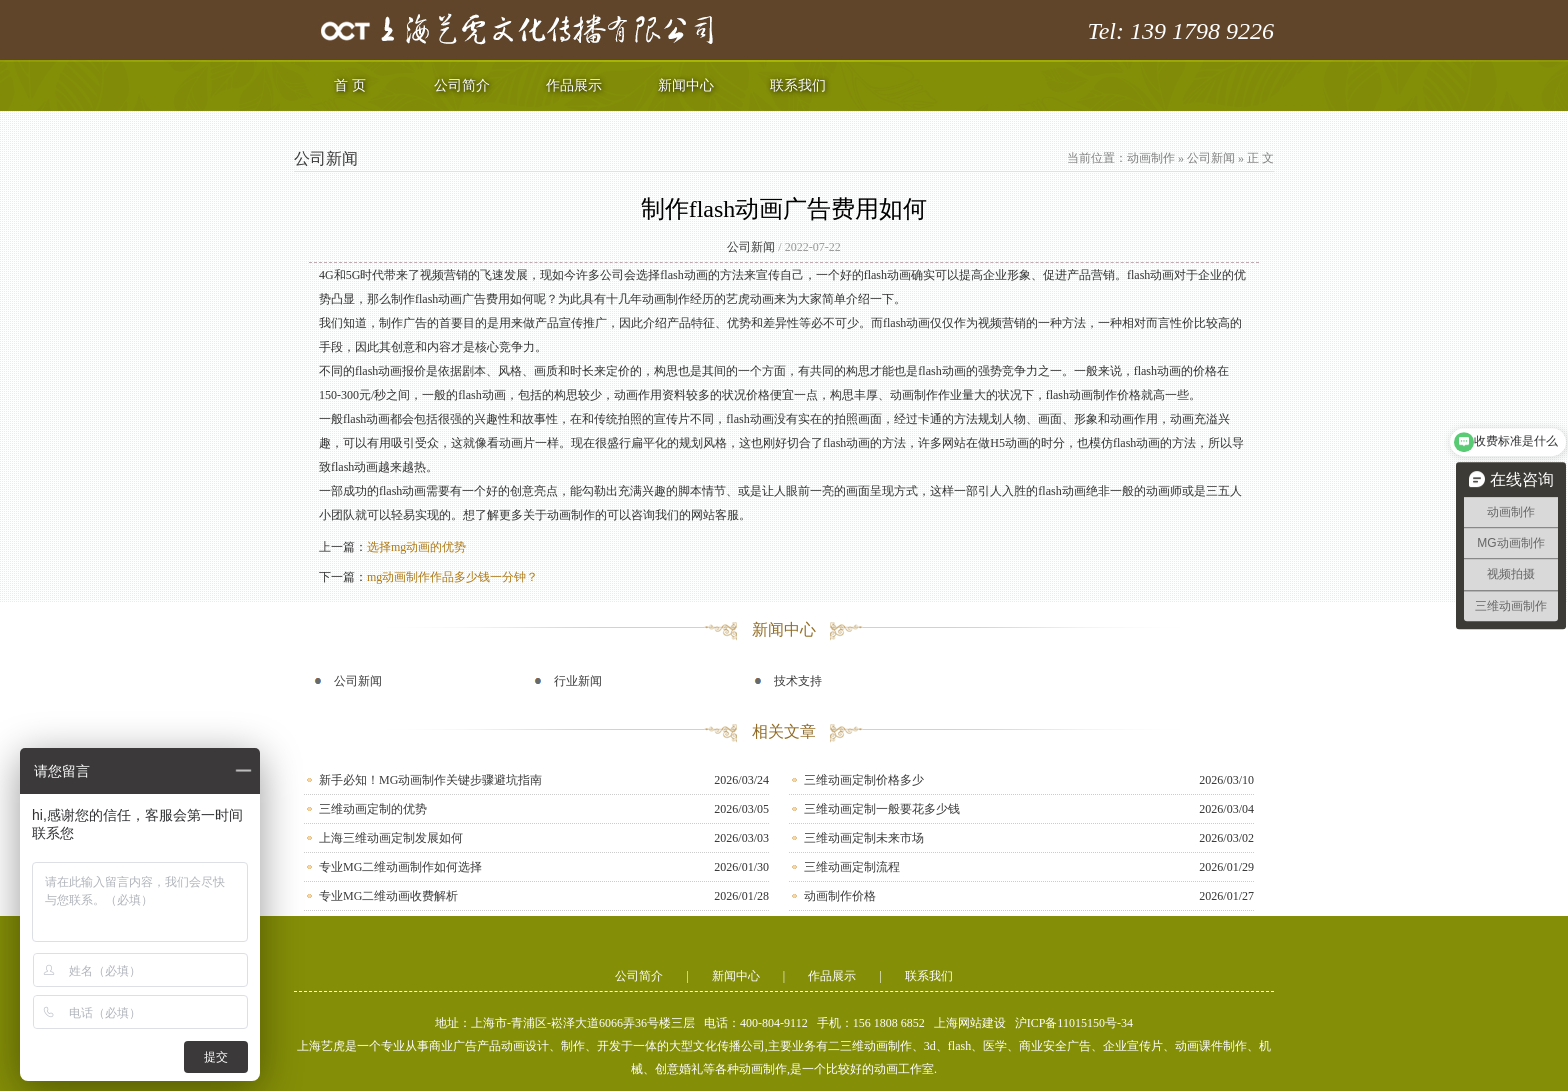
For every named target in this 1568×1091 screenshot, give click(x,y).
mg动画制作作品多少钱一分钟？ (452, 577)
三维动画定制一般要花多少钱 (882, 809)
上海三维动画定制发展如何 (391, 838)
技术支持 (798, 681)
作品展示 (574, 85)
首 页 (350, 85)
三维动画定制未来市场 (864, 838)
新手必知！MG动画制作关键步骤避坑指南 (430, 780)
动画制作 (1151, 158)
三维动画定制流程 (852, 867)
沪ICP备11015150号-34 (1074, 1023)
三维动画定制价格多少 (864, 780)
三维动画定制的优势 (373, 809)
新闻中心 (686, 85)
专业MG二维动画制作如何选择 (400, 867)
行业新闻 (578, 681)
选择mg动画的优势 (416, 547)
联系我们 (798, 85)
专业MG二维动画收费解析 (388, 896)
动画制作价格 (840, 896)
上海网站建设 (970, 1023)
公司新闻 (1211, 158)
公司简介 (462, 85)
